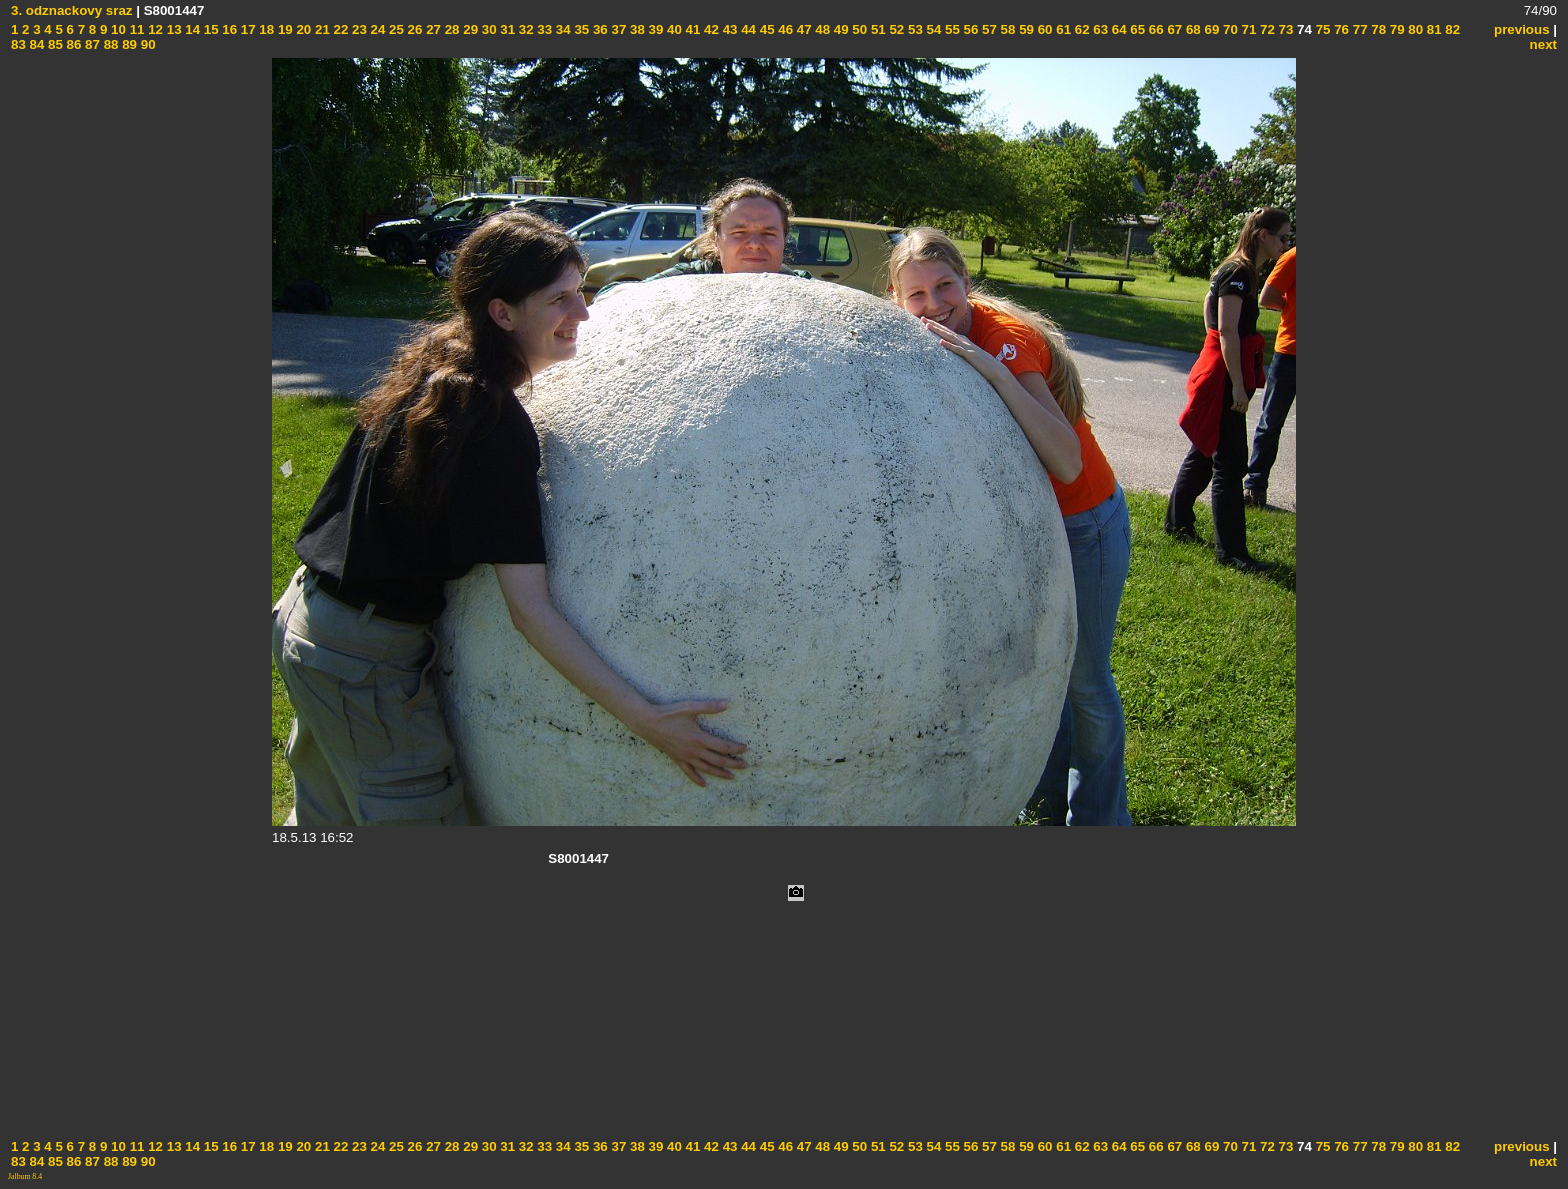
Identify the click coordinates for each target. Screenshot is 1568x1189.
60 (1043, 29)
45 (765, 29)
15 (209, 29)
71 (1247, 29)
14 (191, 29)
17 (246, 29)
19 (283, 29)
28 (450, 29)
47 (802, 29)
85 (53, 44)
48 (821, 29)
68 (1191, 29)
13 (172, 29)
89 (127, 44)
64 (1117, 29)
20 (302, 29)
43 (728, 29)
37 (617, 29)
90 (146, 44)
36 (598, 29)
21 (320, 29)
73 (1284, 29)
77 (1358, 29)
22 (339, 29)
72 (1265, 29)
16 (228, 29)
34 (561, 29)
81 (1432, 29)
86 (72, 44)
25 (394, 29)
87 (90, 44)
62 (1080, 29)
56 (969, 29)
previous (1522, 29)
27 (431, 29)
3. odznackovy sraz (72, 10)
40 (672, 29)
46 (784, 29)
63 (1099, 29)
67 (1173, 29)
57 (987, 29)
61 (1062, 29)
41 (691, 29)
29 (469, 29)
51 (876, 29)
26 (413, 29)
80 (1414, 29)
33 (543, 29)
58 (1006, 29)
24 (376, 29)
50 (858, 29)
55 (950, 29)
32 (524, 29)
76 (1339, 29)
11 (135, 29)
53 (913, 29)
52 (895, 29)
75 (1321, 29)
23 (357, 29)
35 (580, 29)
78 (1377, 29)
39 (654, 29)
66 (1154, 29)
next (1543, 44)
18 (265, 29)
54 (932, 29)
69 (1210, 29)
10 (116, 29)
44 (746, 29)
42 (709, 29)
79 (1395, 29)
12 (153, 29)
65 (1136, 29)
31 (506, 29)
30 (487, 29)
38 (635, 29)
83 (18, 44)
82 (1451, 29)
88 (109, 44)
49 (839, 29)
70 (1228, 29)
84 (35, 44)
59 (1024, 29)
